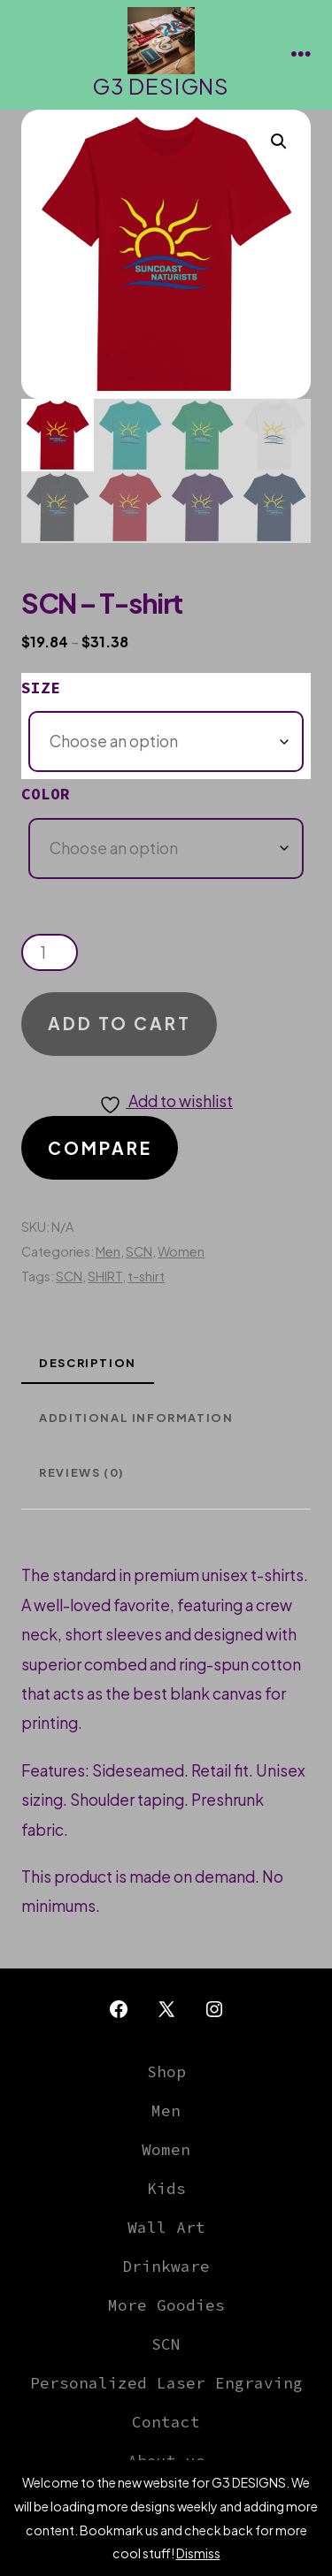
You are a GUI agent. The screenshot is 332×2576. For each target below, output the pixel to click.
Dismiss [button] (198, 2553)
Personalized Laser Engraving (166, 2383)
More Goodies (166, 2305)
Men (108, 1251)
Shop (166, 2072)
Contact (166, 2422)
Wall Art (166, 2227)
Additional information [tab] (136, 1417)
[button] (279, 141)
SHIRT (105, 1276)
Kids (166, 2188)
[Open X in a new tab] (166, 2009)
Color (45, 794)
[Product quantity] (49, 952)
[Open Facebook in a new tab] (118, 2009)
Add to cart (119, 1023)
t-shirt (146, 1276)
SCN (139, 1251)
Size (40, 688)
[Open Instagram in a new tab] (214, 2009)
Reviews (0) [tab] (82, 1472)
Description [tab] (87, 1363)
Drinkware (166, 2266)
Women (181, 1251)
